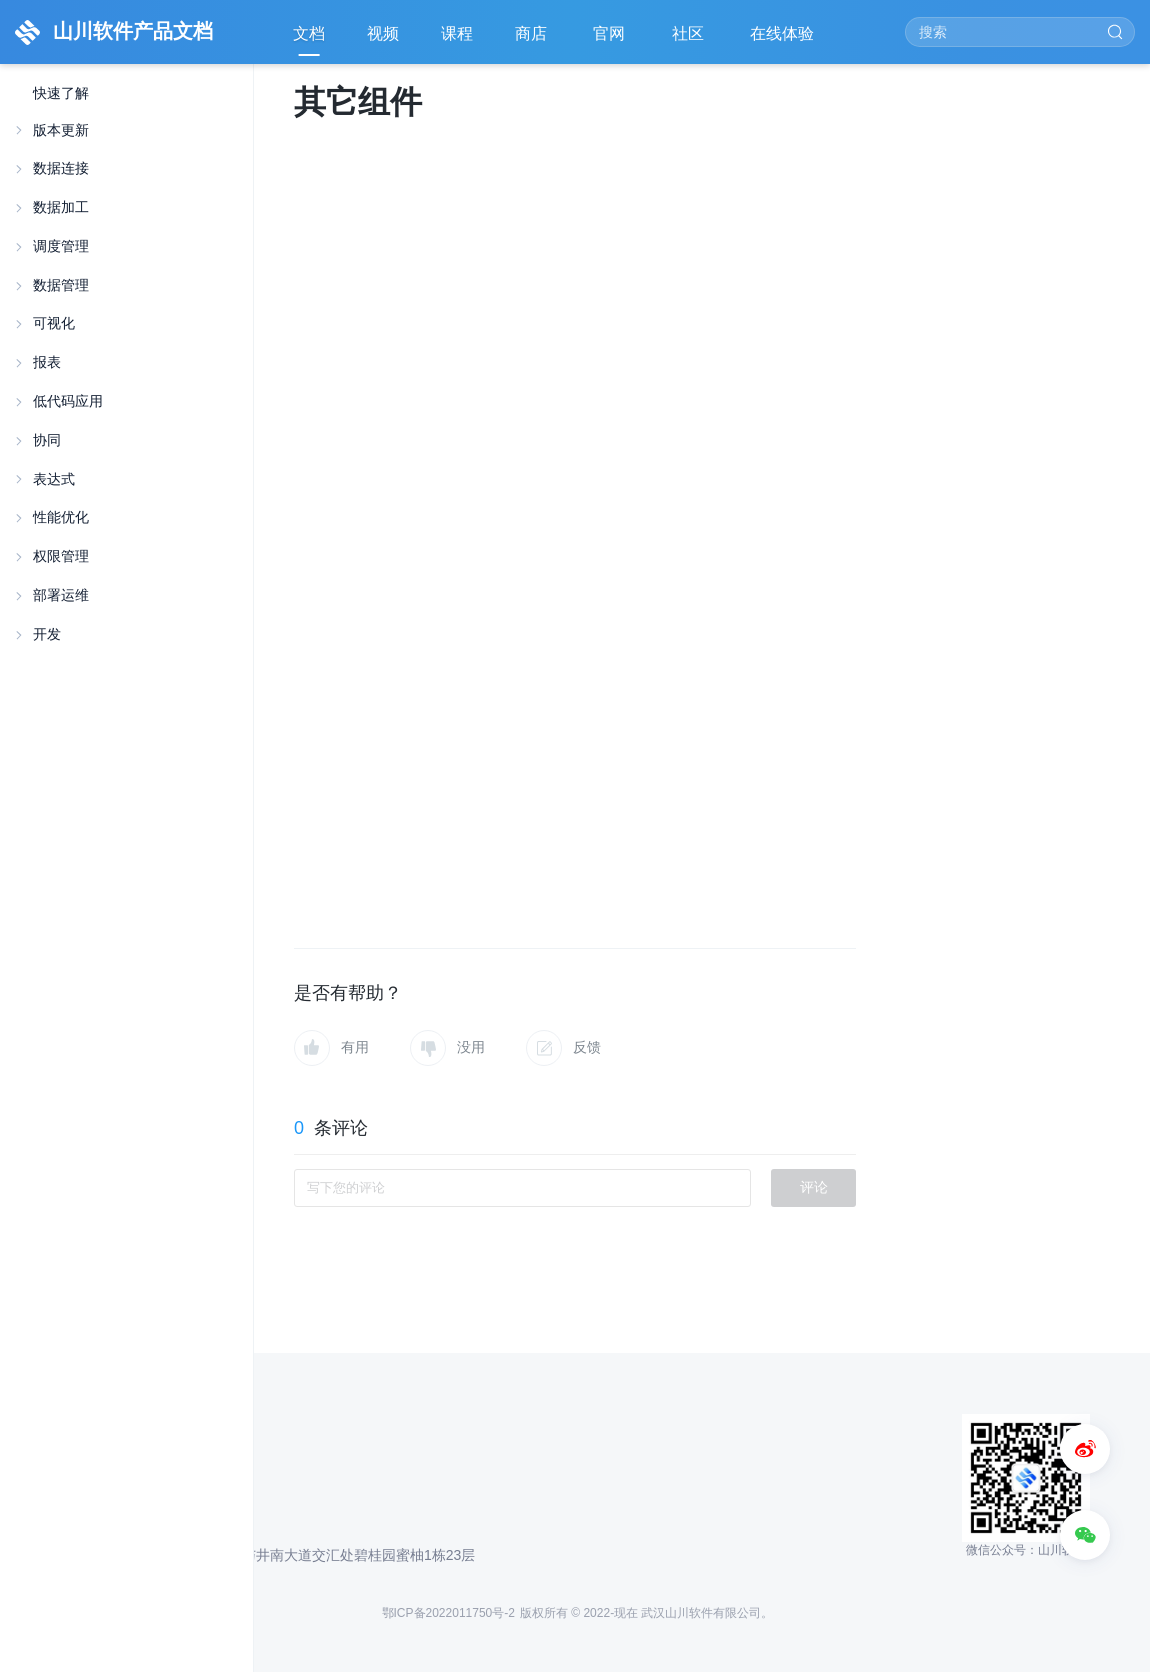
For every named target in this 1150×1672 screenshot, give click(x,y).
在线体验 (784, 40)
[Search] (1020, 32)
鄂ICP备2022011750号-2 (448, 1613)
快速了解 (61, 93)
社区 (690, 40)
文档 (309, 33)
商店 (533, 40)
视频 (383, 33)
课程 (457, 33)
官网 (611, 40)
